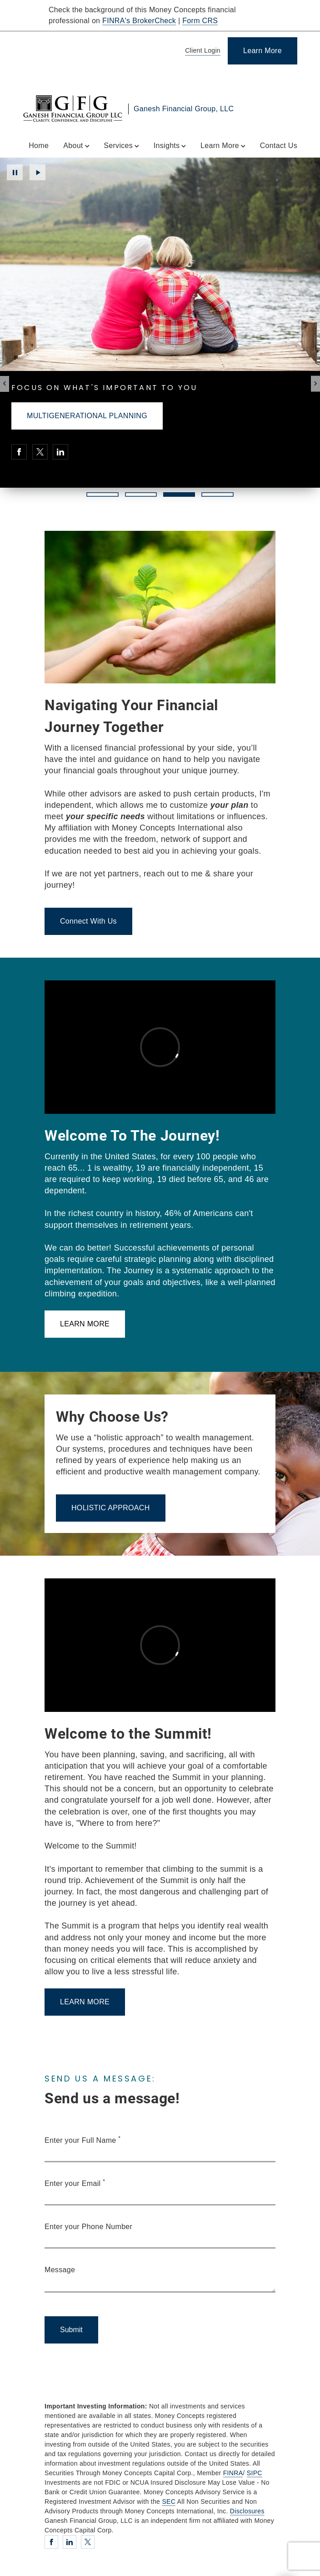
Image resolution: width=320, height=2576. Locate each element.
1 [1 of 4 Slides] (102, 494)
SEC (168, 2501)
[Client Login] (201, 51)
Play (37, 172)
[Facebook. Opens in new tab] (19, 452)
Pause (15, 172)
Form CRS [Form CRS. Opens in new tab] (200, 21)
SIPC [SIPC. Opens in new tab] (254, 2473)
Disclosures (247, 2511)
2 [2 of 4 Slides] (141, 494)
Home (39, 145)
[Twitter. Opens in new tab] (40, 452)
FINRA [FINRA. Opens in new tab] (233, 2473)
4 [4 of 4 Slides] (217, 494)
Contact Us (278, 145)
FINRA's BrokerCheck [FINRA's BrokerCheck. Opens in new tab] (139, 21)
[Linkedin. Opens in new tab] (60, 452)
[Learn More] (262, 50)
